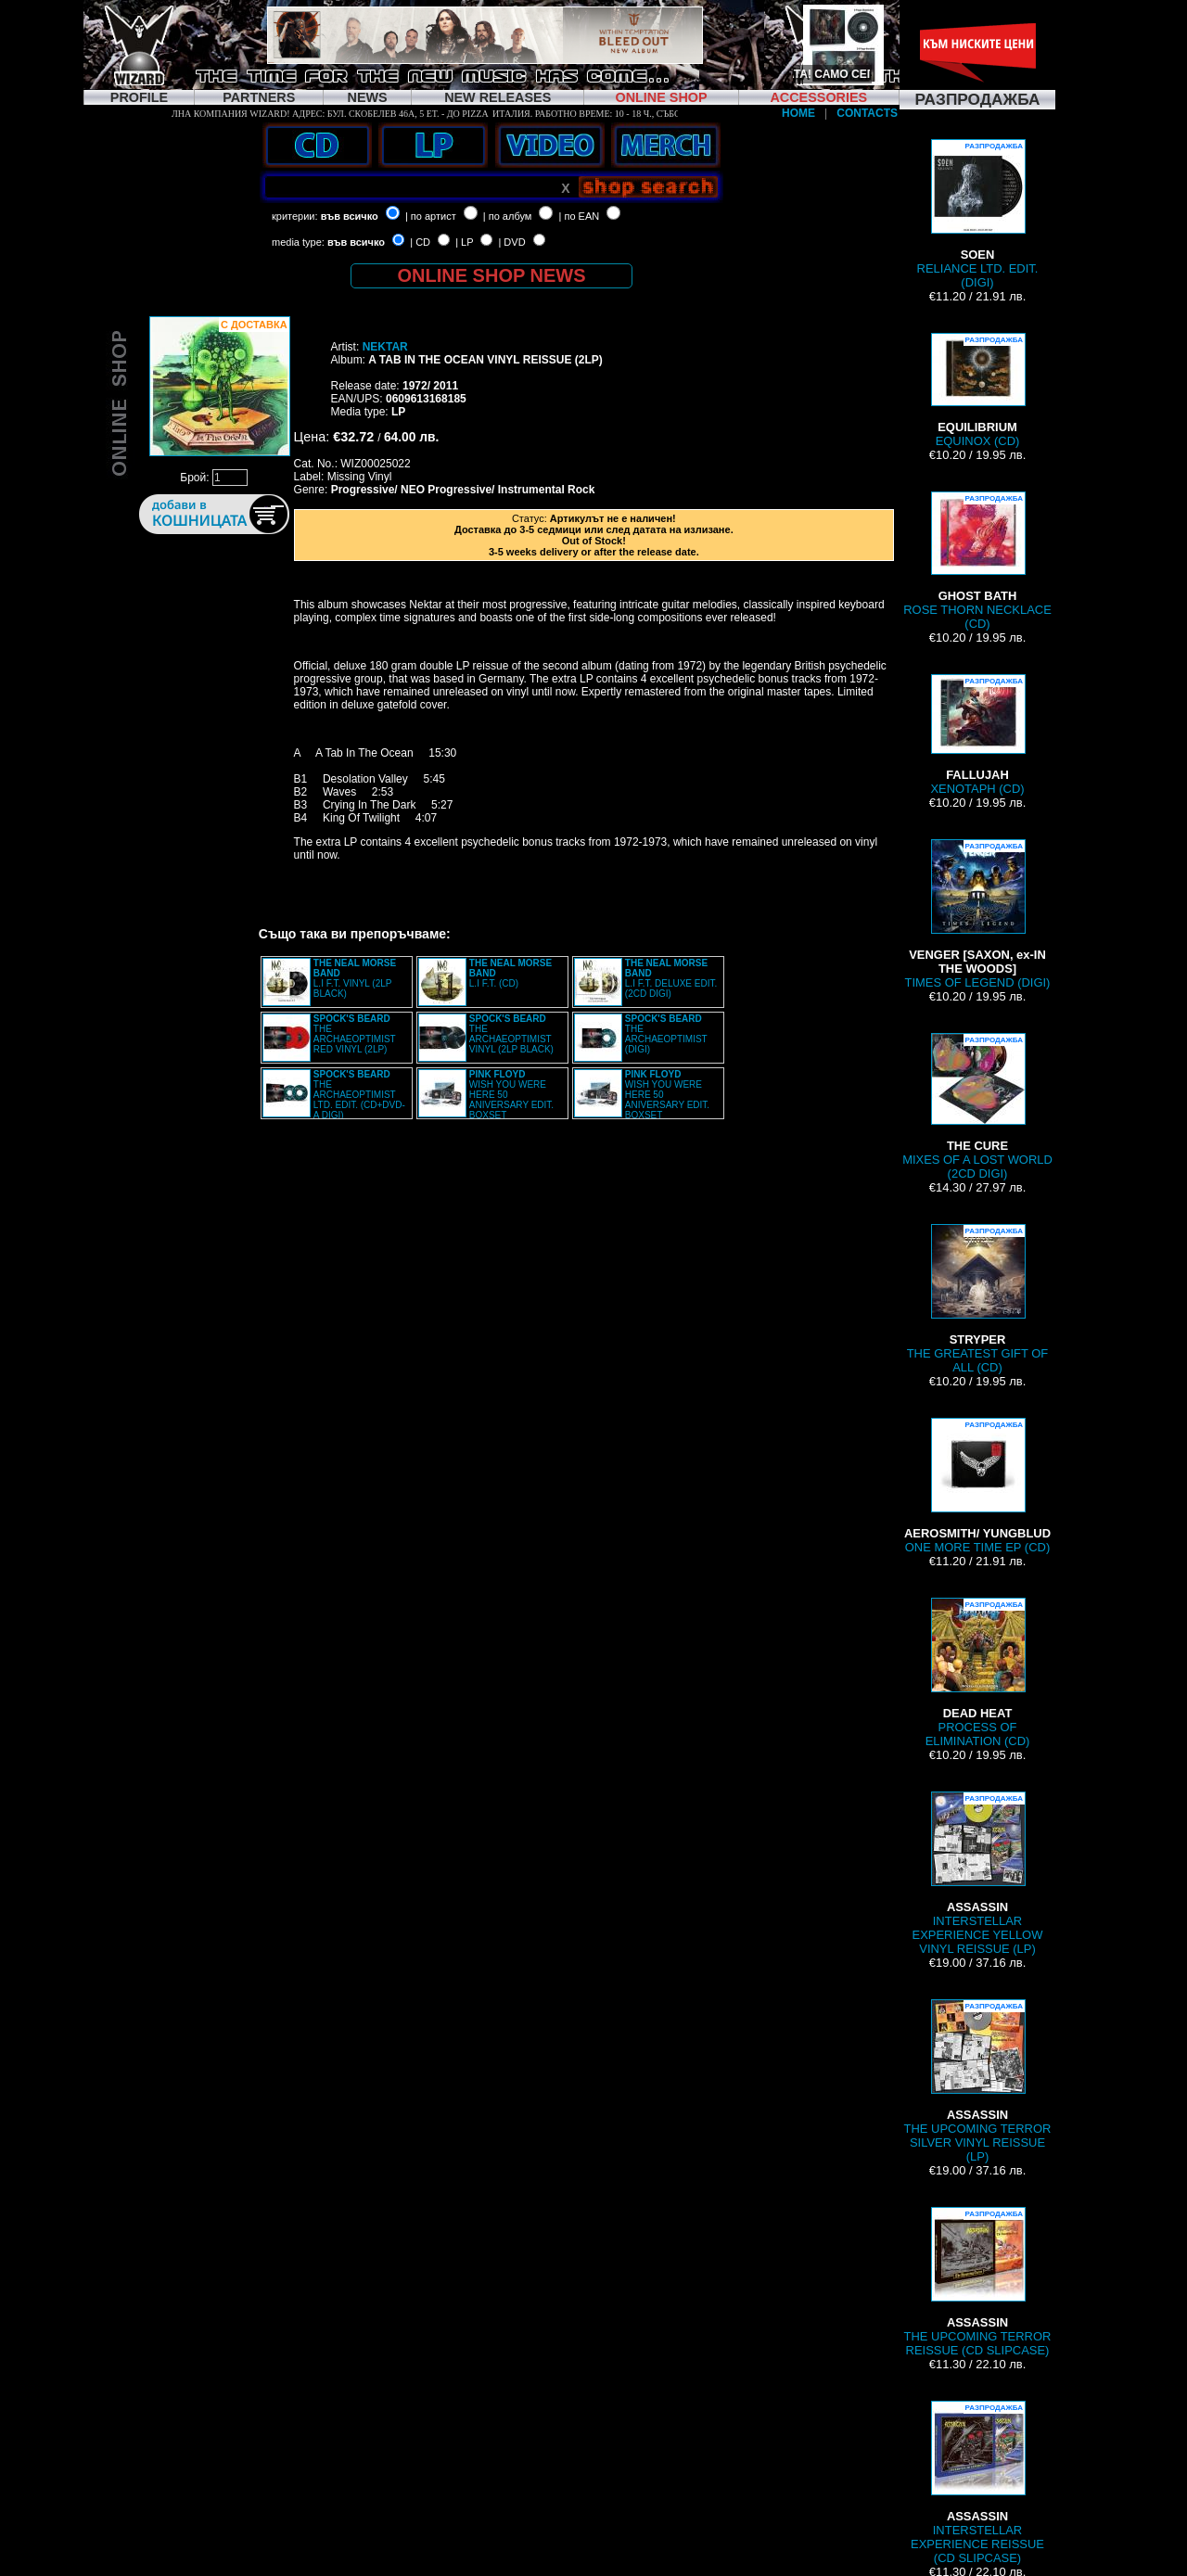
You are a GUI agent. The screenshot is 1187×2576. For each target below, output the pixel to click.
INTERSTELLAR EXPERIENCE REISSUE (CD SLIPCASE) (977, 2483)
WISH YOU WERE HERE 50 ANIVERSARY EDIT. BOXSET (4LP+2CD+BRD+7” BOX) (486, 1099)
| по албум (507, 216)
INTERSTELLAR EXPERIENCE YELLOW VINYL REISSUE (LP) (978, 1874)
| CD (420, 242)
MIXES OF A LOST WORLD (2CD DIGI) (977, 1106)
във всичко (349, 216)
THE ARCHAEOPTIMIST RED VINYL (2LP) (354, 1034)
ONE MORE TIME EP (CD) (977, 1486)
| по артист (430, 216)
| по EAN (579, 216)
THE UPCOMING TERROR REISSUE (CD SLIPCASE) (978, 2282)
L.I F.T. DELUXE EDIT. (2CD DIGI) (671, 978)
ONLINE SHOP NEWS (492, 275)
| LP (464, 242)
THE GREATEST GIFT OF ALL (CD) (978, 1299)
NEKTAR (385, 346)
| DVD (511, 242)
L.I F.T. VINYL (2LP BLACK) (354, 978)
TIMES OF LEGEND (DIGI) (978, 914)
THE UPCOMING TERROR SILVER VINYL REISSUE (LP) (978, 2081)
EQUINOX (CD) (977, 390)
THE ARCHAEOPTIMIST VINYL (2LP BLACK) (511, 1034)
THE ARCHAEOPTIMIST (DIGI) (666, 1034)
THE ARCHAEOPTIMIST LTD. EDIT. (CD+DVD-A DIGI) (359, 1094)
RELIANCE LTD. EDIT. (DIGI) (978, 214)
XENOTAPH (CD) (977, 735)
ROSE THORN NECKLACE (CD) (977, 561)
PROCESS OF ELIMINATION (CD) (977, 1673)
